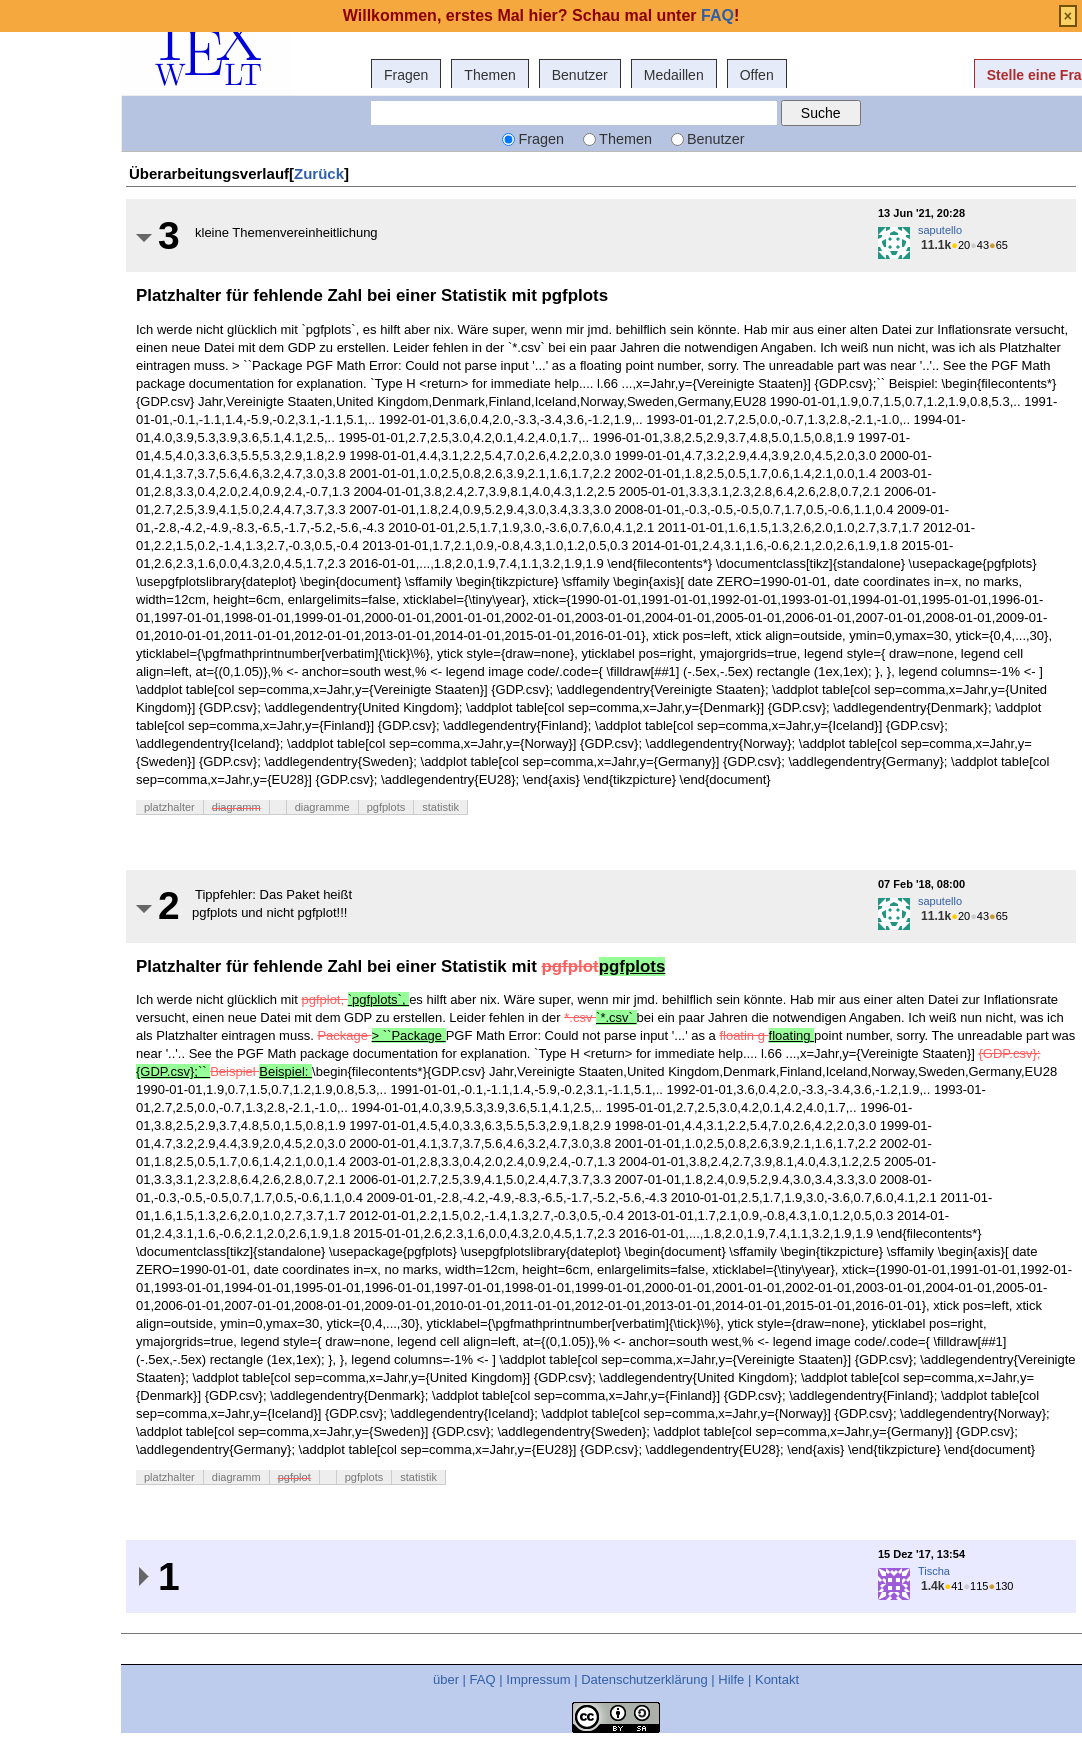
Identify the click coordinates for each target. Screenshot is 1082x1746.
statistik (440, 807)
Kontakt (777, 1679)
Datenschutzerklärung (644, 1679)
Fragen (406, 75)
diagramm (236, 807)
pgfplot (294, 1477)
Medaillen (674, 75)
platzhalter (169, 807)
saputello (940, 230)
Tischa (934, 1571)
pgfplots (386, 807)
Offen (757, 75)
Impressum (538, 1679)
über (446, 1679)
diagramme (322, 807)
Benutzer (580, 75)
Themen (489, 75)
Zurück (319, 173)
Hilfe (731, 1679)
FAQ (483, 1679)
